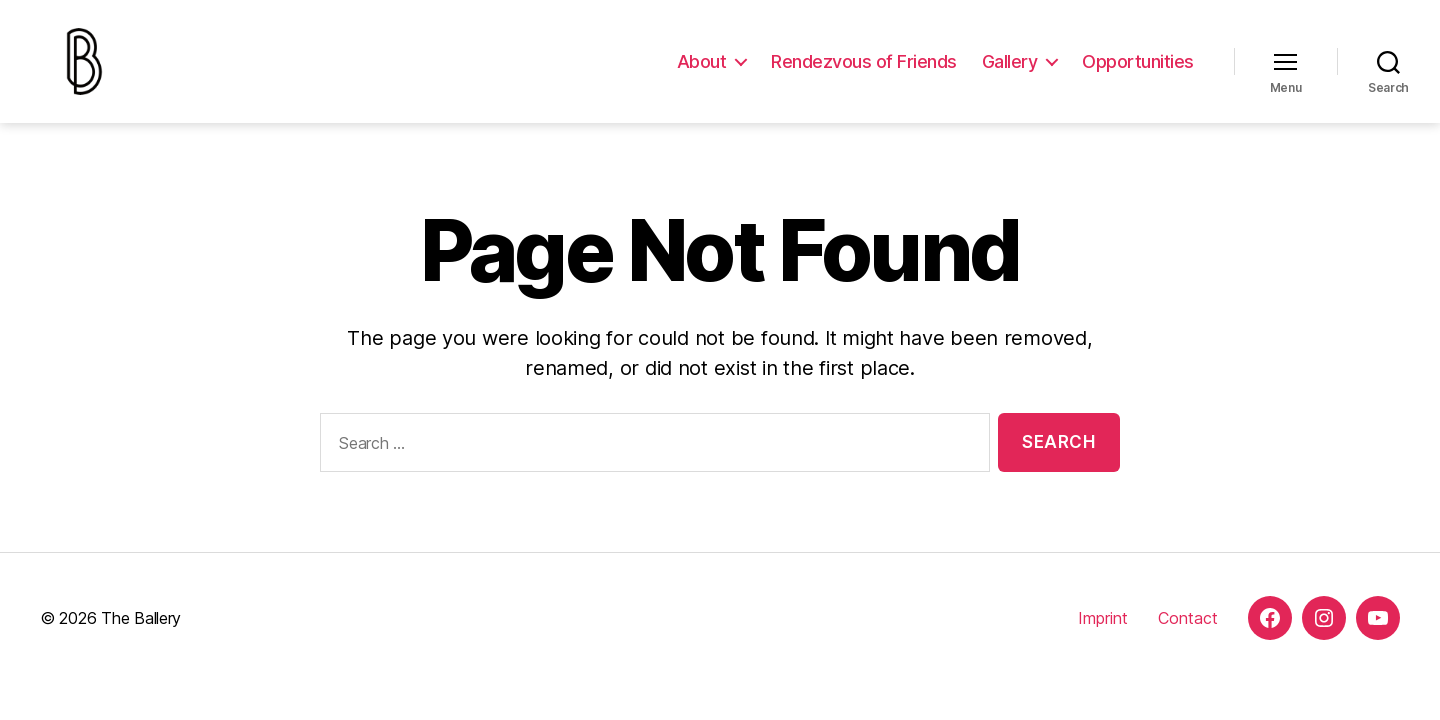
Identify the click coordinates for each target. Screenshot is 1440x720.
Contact (1188, 641)
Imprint (1103, 641)
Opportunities (1138, 72)
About (702, 72)
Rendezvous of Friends (864, 72)
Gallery (1010, 72)
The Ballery (141, 641)
